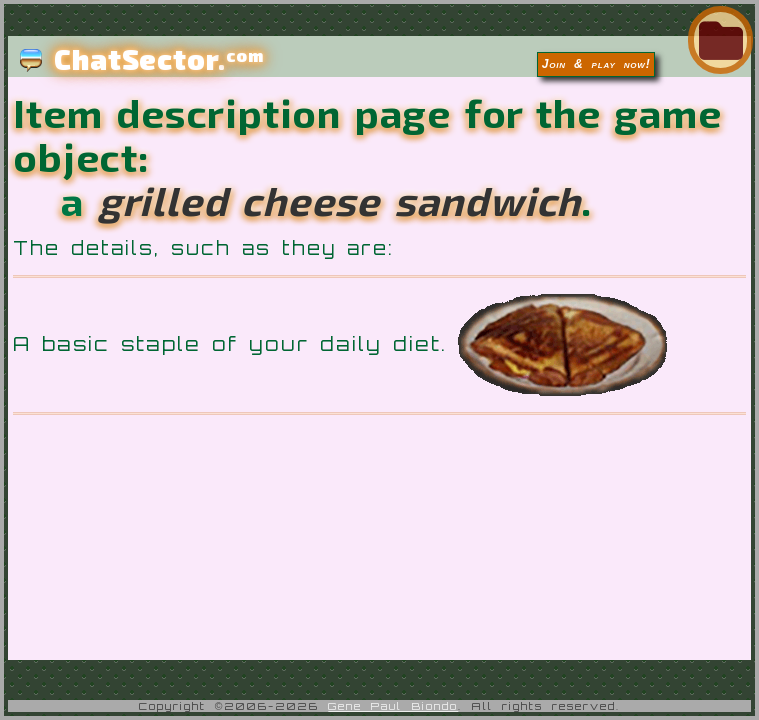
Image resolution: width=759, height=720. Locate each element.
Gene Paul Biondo (393, 706)
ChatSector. (142, 59)
